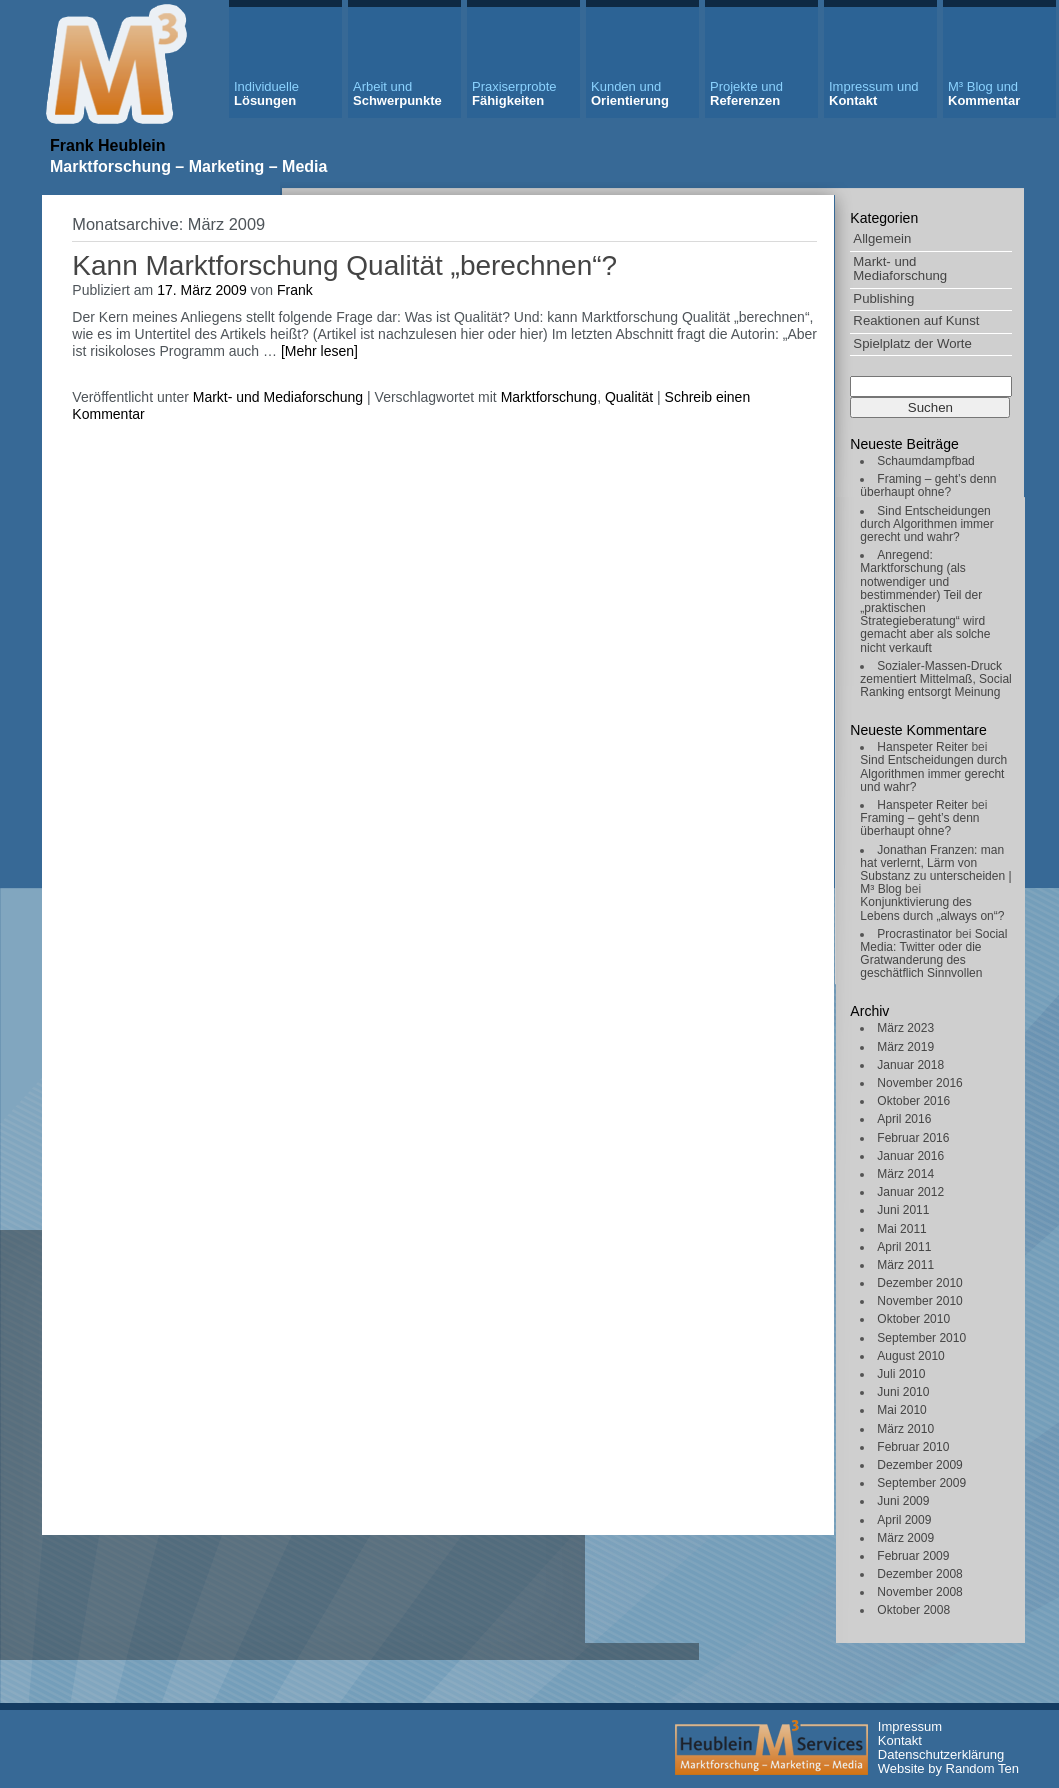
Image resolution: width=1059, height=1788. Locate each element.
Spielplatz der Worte (912, 343)
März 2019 (905, 1047)
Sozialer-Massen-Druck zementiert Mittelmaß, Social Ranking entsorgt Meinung (935, 679)
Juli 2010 (901, 1374)
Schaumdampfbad (925, 461)
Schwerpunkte (397, 93)
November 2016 (919, 1083)
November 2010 (919, 1301)
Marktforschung (549, 397)
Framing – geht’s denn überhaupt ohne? (928, 485)
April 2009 (904, 1520)
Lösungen (266, 93)
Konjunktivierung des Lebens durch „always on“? (932, 908)
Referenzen (746, 93)
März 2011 (905, 1265)
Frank (295, 290)
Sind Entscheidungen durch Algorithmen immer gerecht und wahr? (926, 524)
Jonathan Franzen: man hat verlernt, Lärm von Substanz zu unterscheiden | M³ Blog (935, 870)
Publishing (883, 298)
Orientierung (630, 93)
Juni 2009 (903, 1501)
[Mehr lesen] (319, 351)
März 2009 (905, 1538)
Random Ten (982, 1768)
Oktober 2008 (913, 1610)
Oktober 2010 (913, 1319)
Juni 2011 (903, 1210)
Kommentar (984, 93)
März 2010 (905, 1429)
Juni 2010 (903, 1392)
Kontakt (874, 93)
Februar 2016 (913, 1138)
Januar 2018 (910, 1065)
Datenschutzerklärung (941, 1754)
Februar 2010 (913, 1447)
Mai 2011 (901, 1229)
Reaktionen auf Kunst (916, 320)
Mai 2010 (901, 1410)
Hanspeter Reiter (922, 747)
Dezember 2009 (919, 1465)
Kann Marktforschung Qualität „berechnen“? (344, 265)
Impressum (910, 1726)
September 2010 (921, 1338)
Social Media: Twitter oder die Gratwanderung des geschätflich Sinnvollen (933, 954)
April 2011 (904, 1247)
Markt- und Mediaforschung (900, 269)
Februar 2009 (913, 1556)
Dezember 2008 (919, 1574)
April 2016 (904, 1119)
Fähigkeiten (514, 93)
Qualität (629, 397)
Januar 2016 (910, 1156)
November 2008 (919, 1592)
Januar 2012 (910, 1192)
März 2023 (905, 1028)
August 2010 (910, 1356)
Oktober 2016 (913, 1101)
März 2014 (905, 1174)
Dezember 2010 (919, 1283)
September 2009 (921, 1483)
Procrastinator (914, 934)
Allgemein (882, 238)
